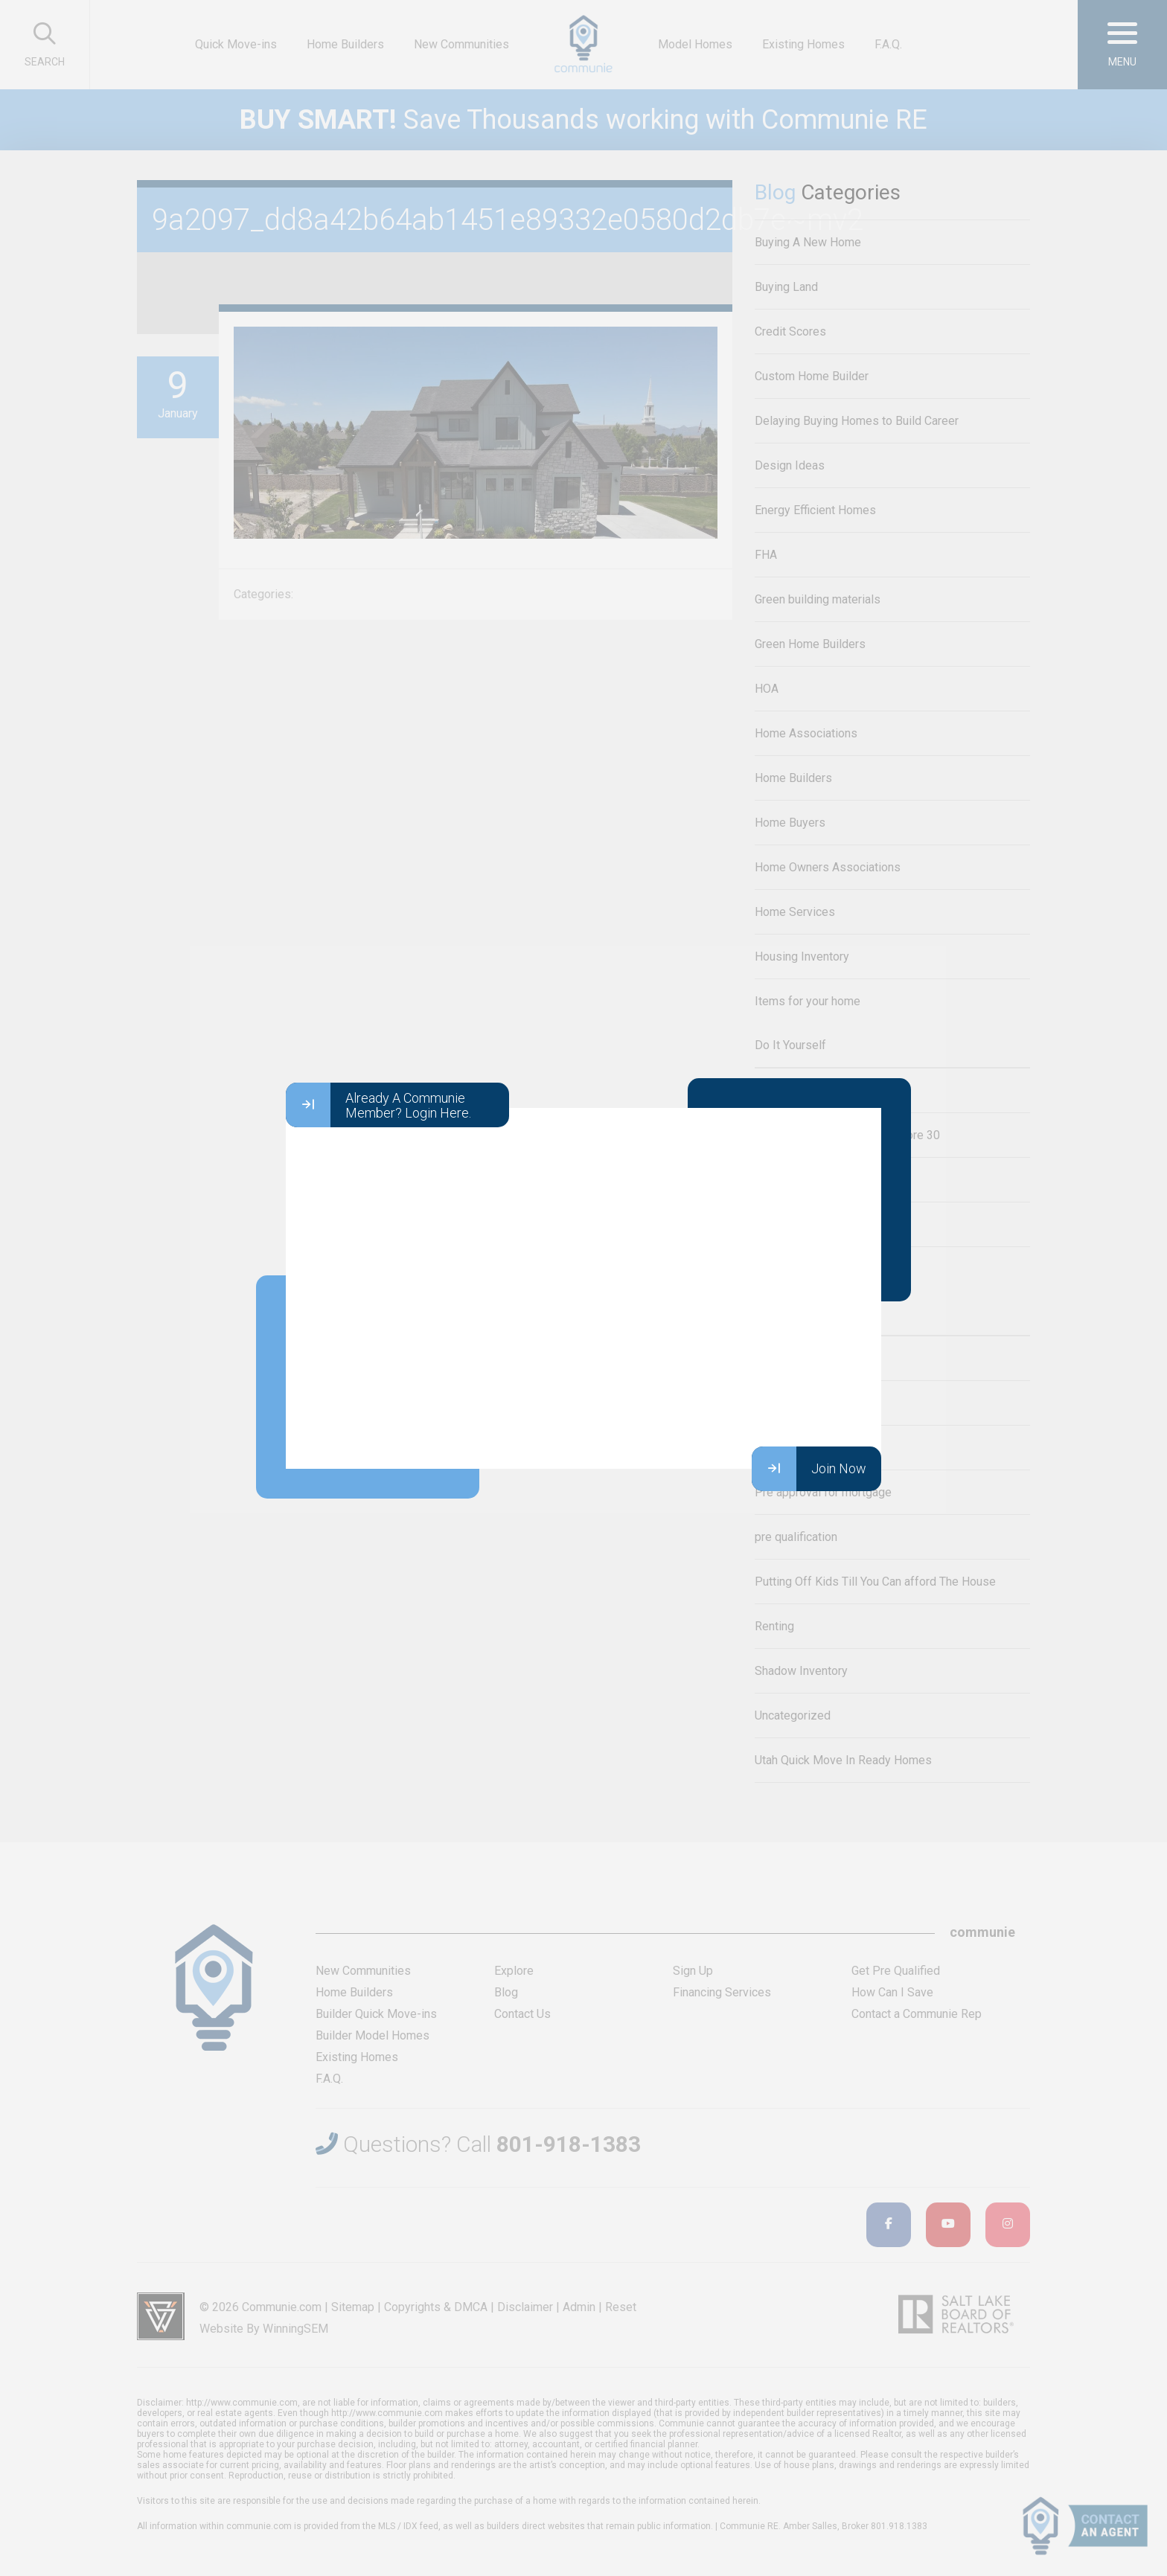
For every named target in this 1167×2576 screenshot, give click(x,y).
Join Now (809, 1468)
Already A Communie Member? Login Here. (378, 1105)
